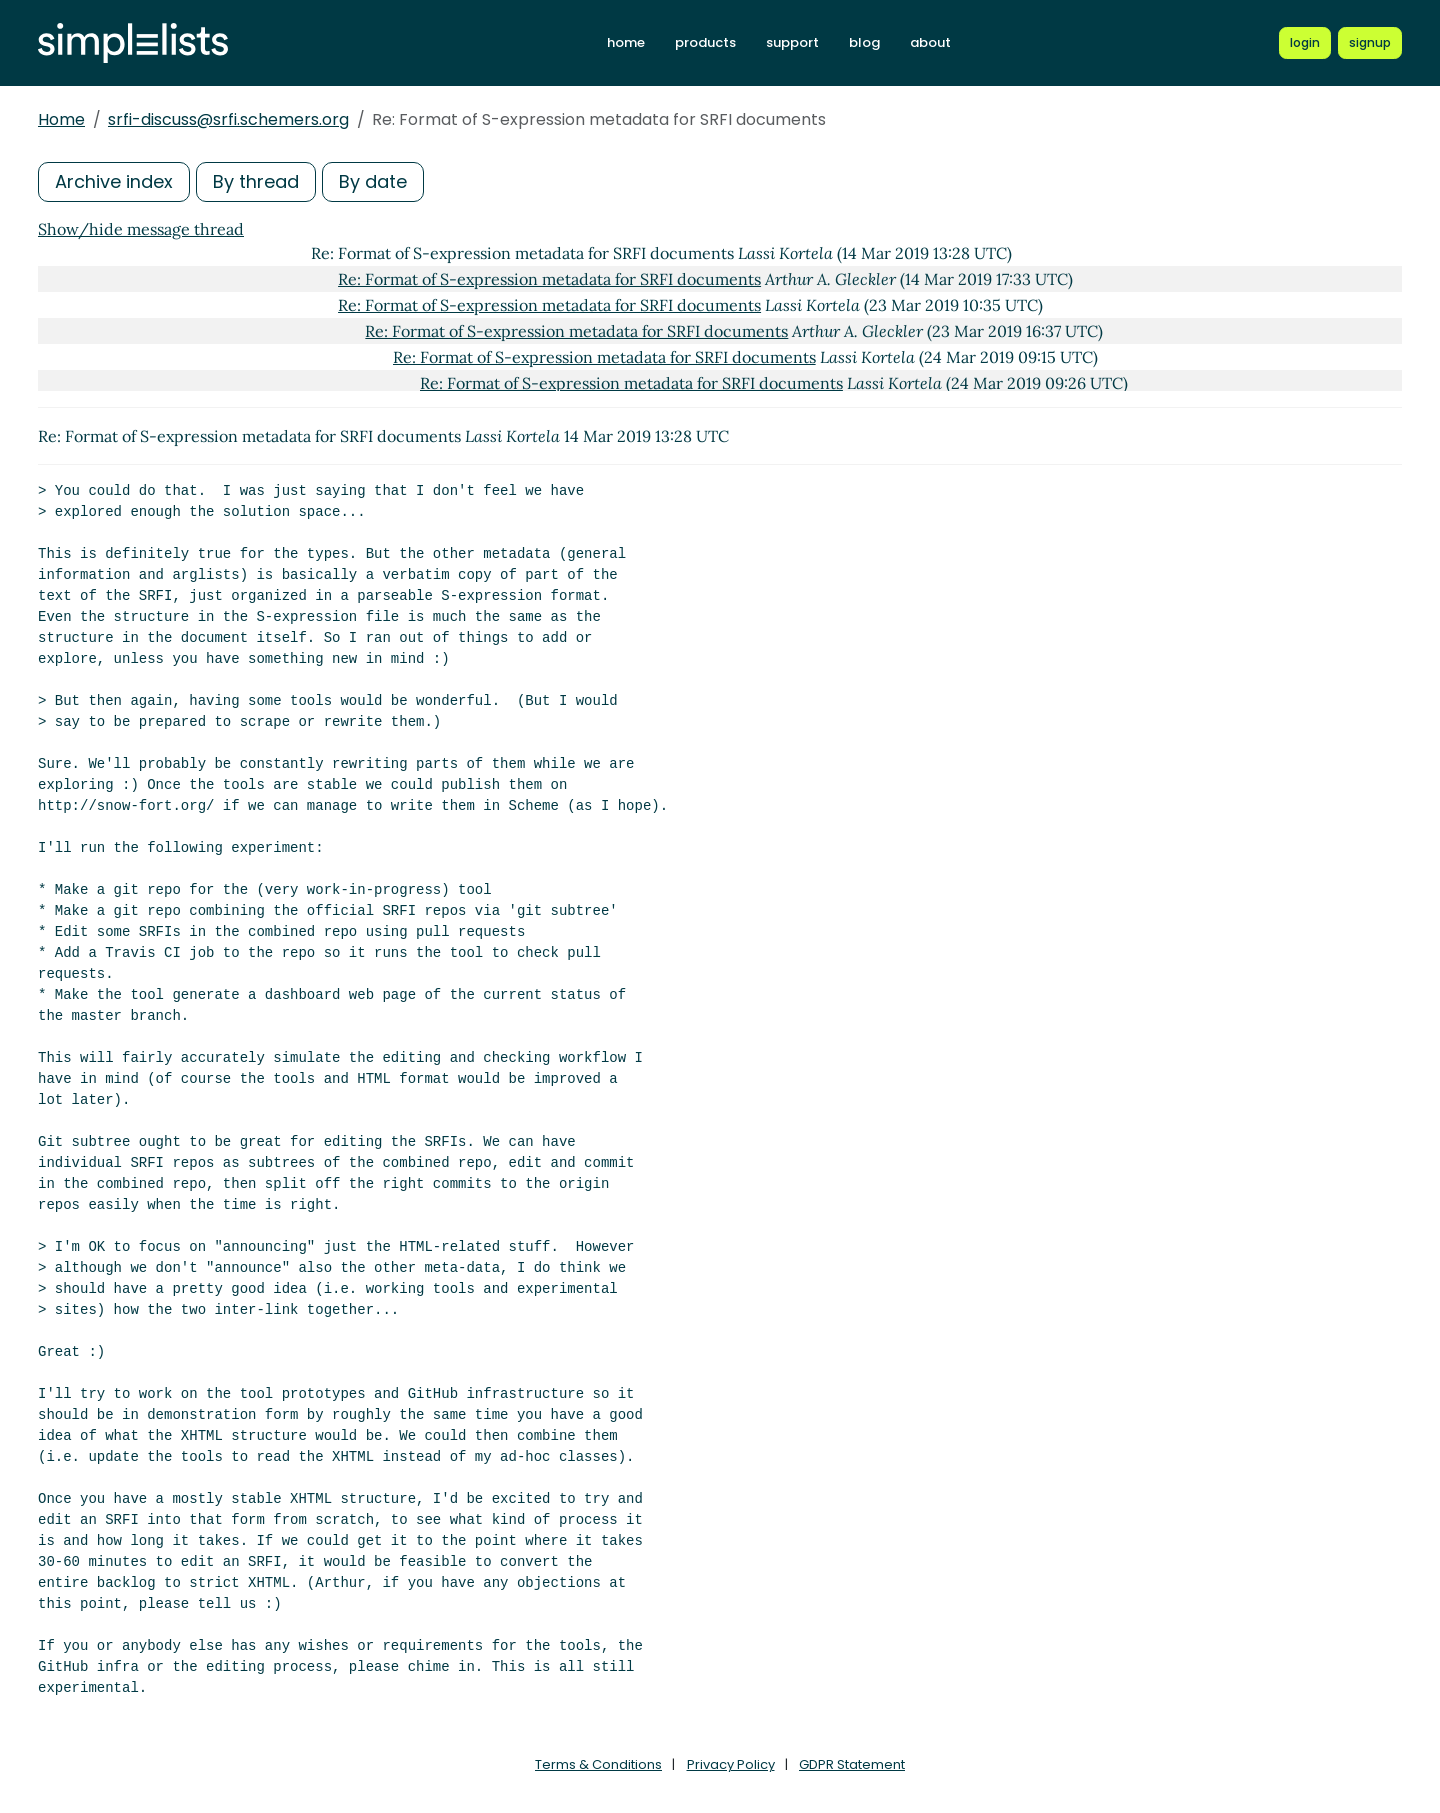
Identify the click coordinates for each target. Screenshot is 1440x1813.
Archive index (114, 181)
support (792, 42)
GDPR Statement (852, 1764)
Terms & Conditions (598, 1764)
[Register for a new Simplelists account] (1370, 43)
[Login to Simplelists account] (1305, 43)
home (626, 42)
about (930, 42)
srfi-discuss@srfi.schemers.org (228, 119)
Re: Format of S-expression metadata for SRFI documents (549, 279)
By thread (256, 181)
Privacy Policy (731, 1764)
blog (864, 42)
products (705, 42)
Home (61, 119)
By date (373, 181)
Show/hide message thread (141, 229)
